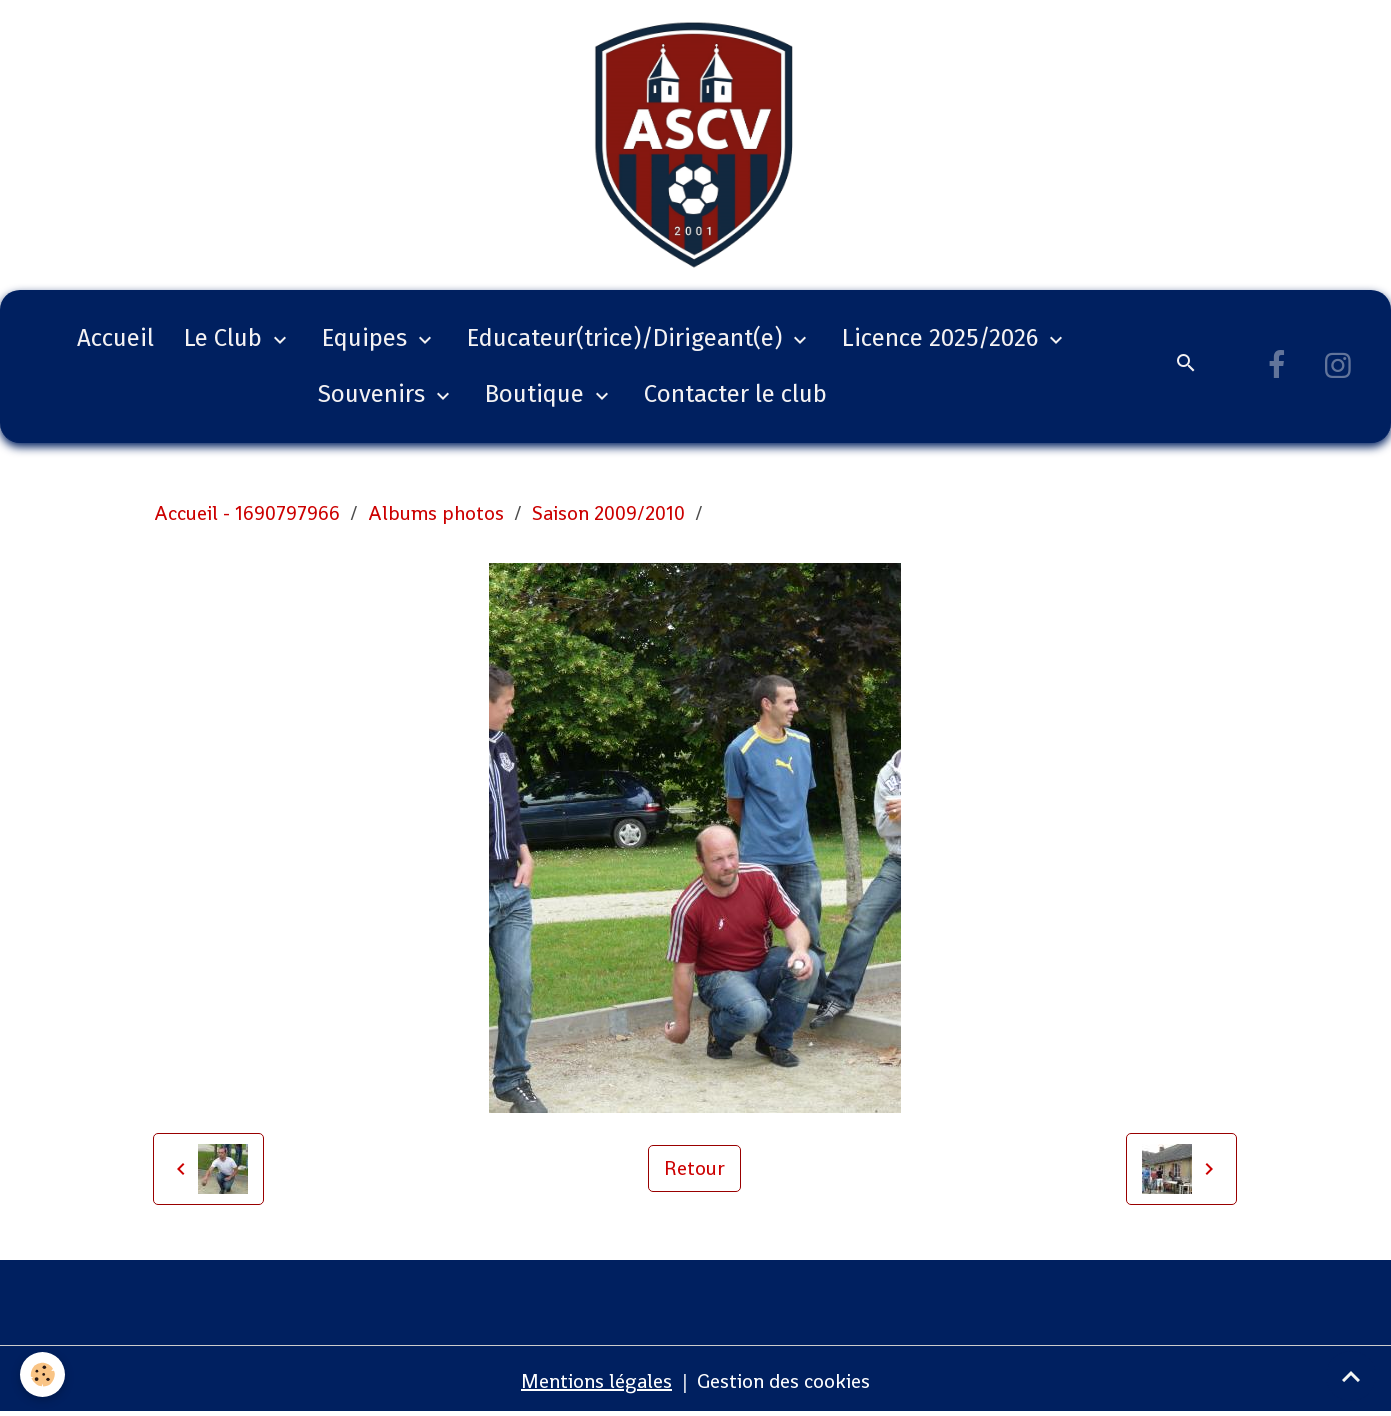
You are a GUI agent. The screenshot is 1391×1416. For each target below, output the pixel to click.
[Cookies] (42, 1374)
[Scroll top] (1351, 1376)
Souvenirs (374, 394)
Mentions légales (596, 1381)
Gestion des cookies (783, 1381)
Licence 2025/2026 (943, 338)
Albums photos (436, 513)
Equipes (367, 338)
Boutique (537, 394)
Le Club (226, 338)
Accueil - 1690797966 (247, 513)
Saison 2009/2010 (608, 513)
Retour (694, 1168)
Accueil (115, 338)
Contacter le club (735, 394)
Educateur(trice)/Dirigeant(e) (627, 338)
